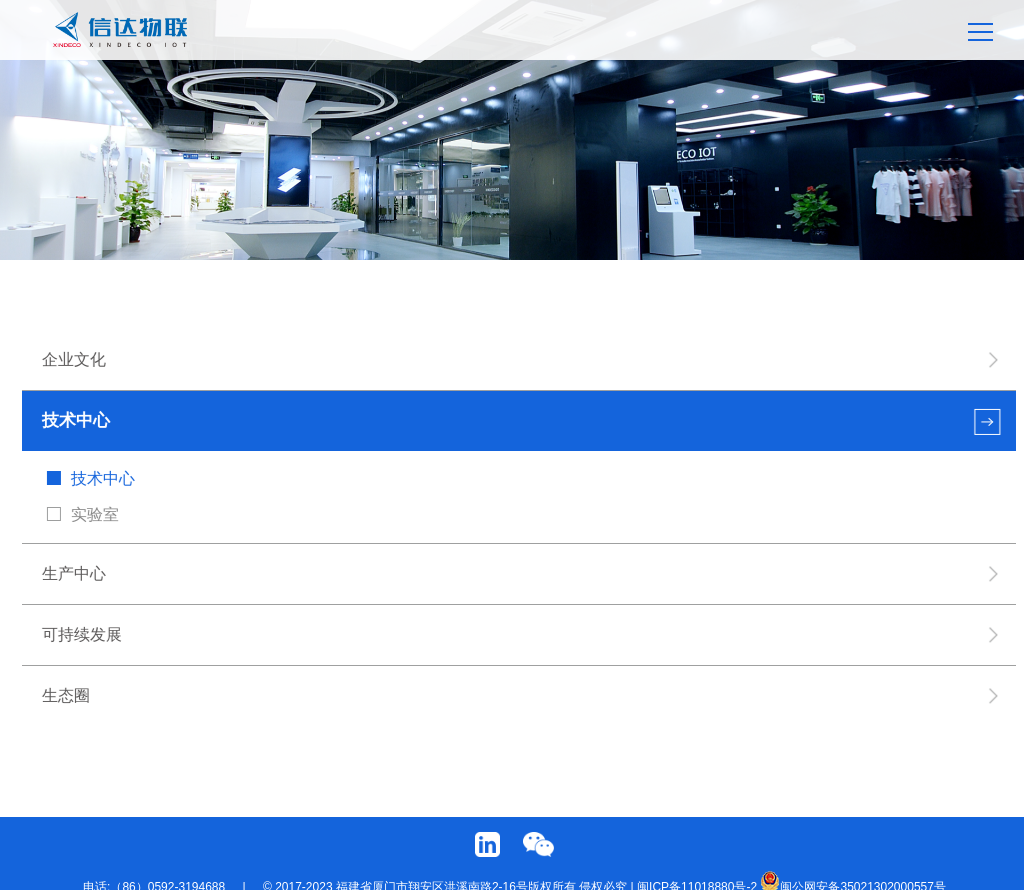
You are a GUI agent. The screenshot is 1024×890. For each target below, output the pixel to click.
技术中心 (77, 420)
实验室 (96, 514)
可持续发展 (83, 634)
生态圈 (67, 695)
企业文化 (75, 359)
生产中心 (75, 573)
